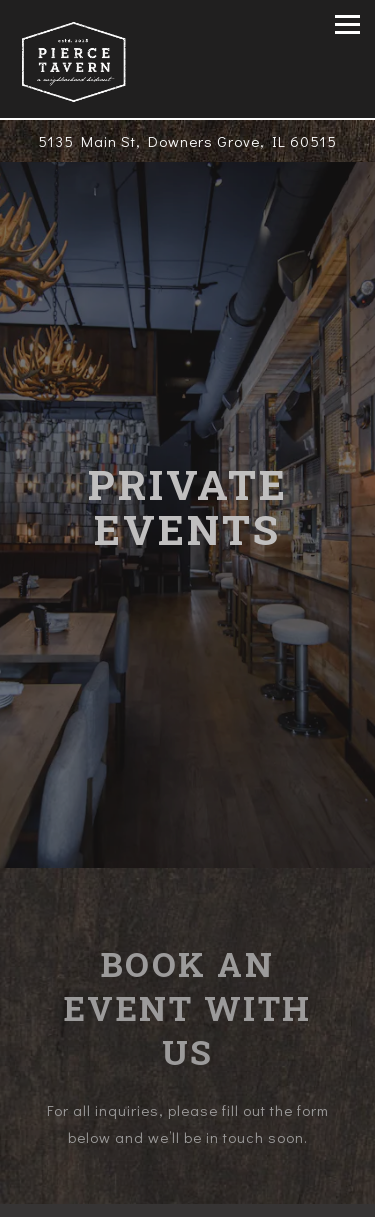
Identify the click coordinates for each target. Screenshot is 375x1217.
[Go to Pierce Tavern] (187, 141)
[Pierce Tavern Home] (74, 59)
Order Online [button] (188, 1195)
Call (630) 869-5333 (187, 1153)
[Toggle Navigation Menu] (347, 24)
